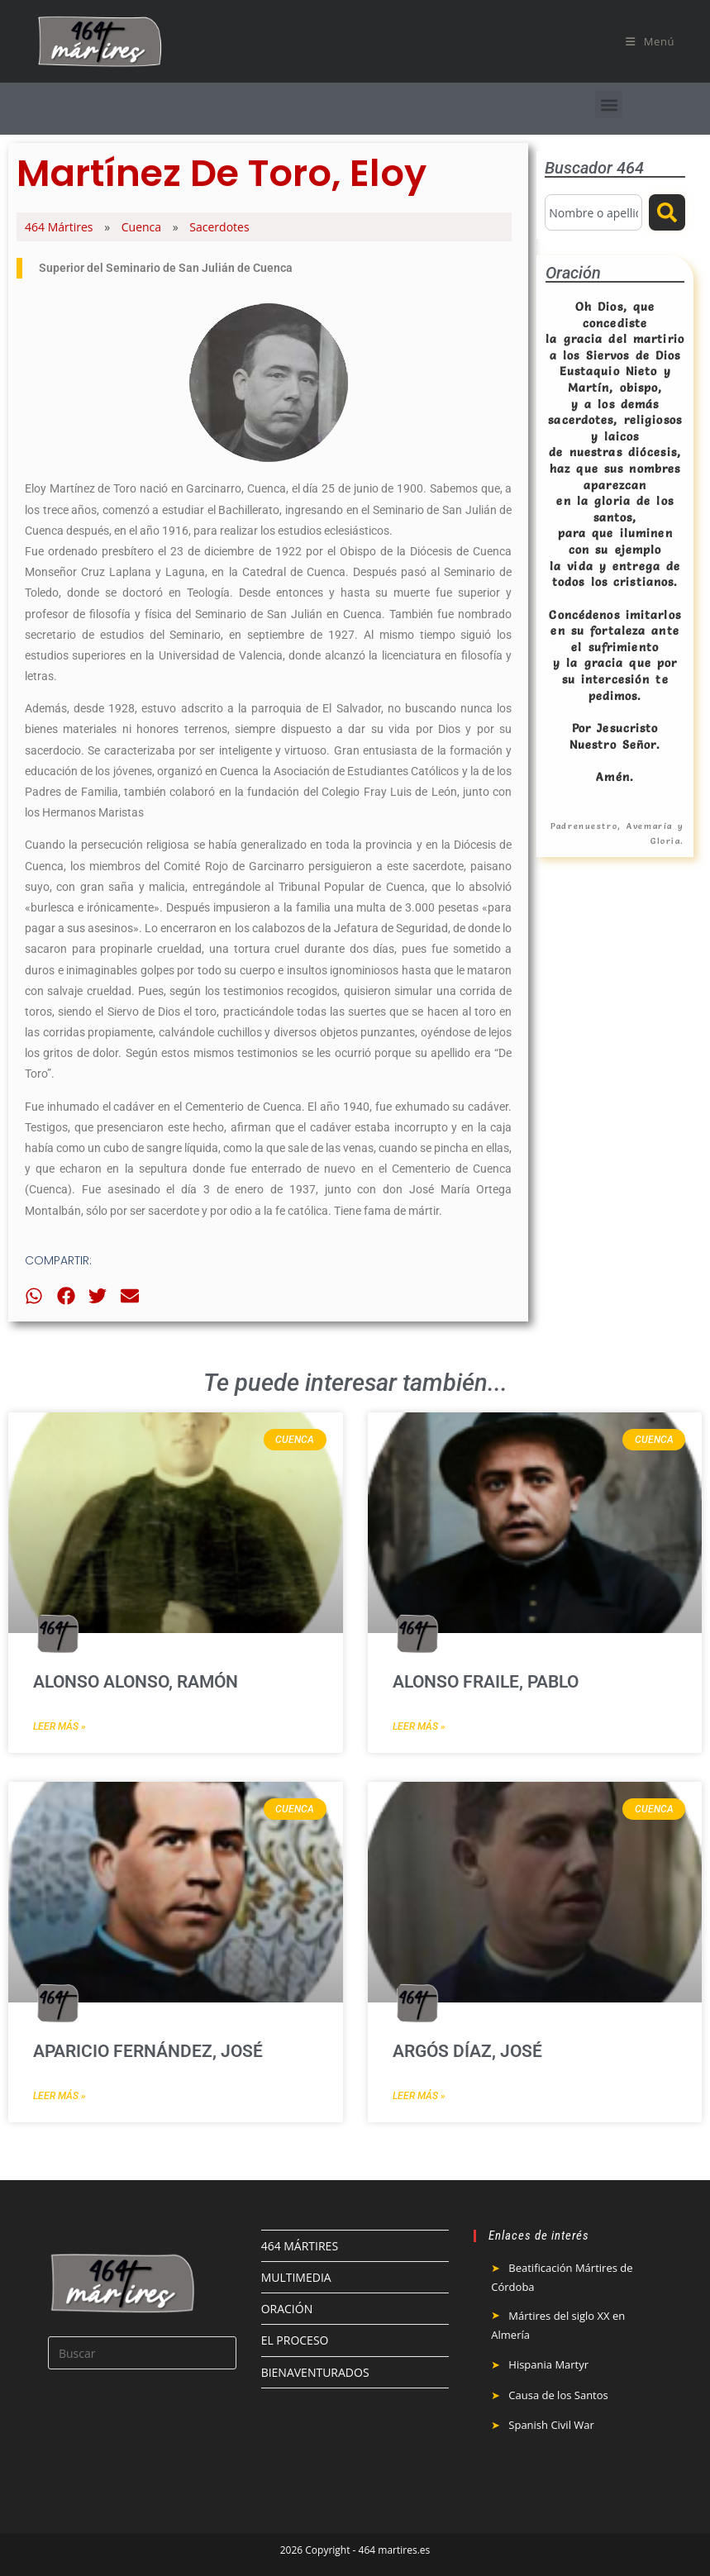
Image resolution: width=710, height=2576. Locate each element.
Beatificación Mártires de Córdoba (561, 2277)
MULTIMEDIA (296, 2277)
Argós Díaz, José (467, 2051)
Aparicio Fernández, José (148, 2051)
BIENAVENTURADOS (315, 2372)
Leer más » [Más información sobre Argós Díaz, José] (419, 2096)
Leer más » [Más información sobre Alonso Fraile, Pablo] (419, 1726)
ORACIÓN (287, 2308)
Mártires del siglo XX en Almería (558, 2325)
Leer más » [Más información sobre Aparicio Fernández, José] (59, 2096)
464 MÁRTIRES (299, 2246)
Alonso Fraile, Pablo (486, 1682)
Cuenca (141, 227)
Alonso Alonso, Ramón (135, 1682)
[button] (608, 104)
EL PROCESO (295, 2340)
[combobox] (593, 212)
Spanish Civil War (551, 2424)
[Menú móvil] (650, 41)
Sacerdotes (219, 227)
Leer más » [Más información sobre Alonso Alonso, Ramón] (59, 1726)
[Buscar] (667, 212)
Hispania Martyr (548, 2364)
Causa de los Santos (558, 2395)
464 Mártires (59, 227)
